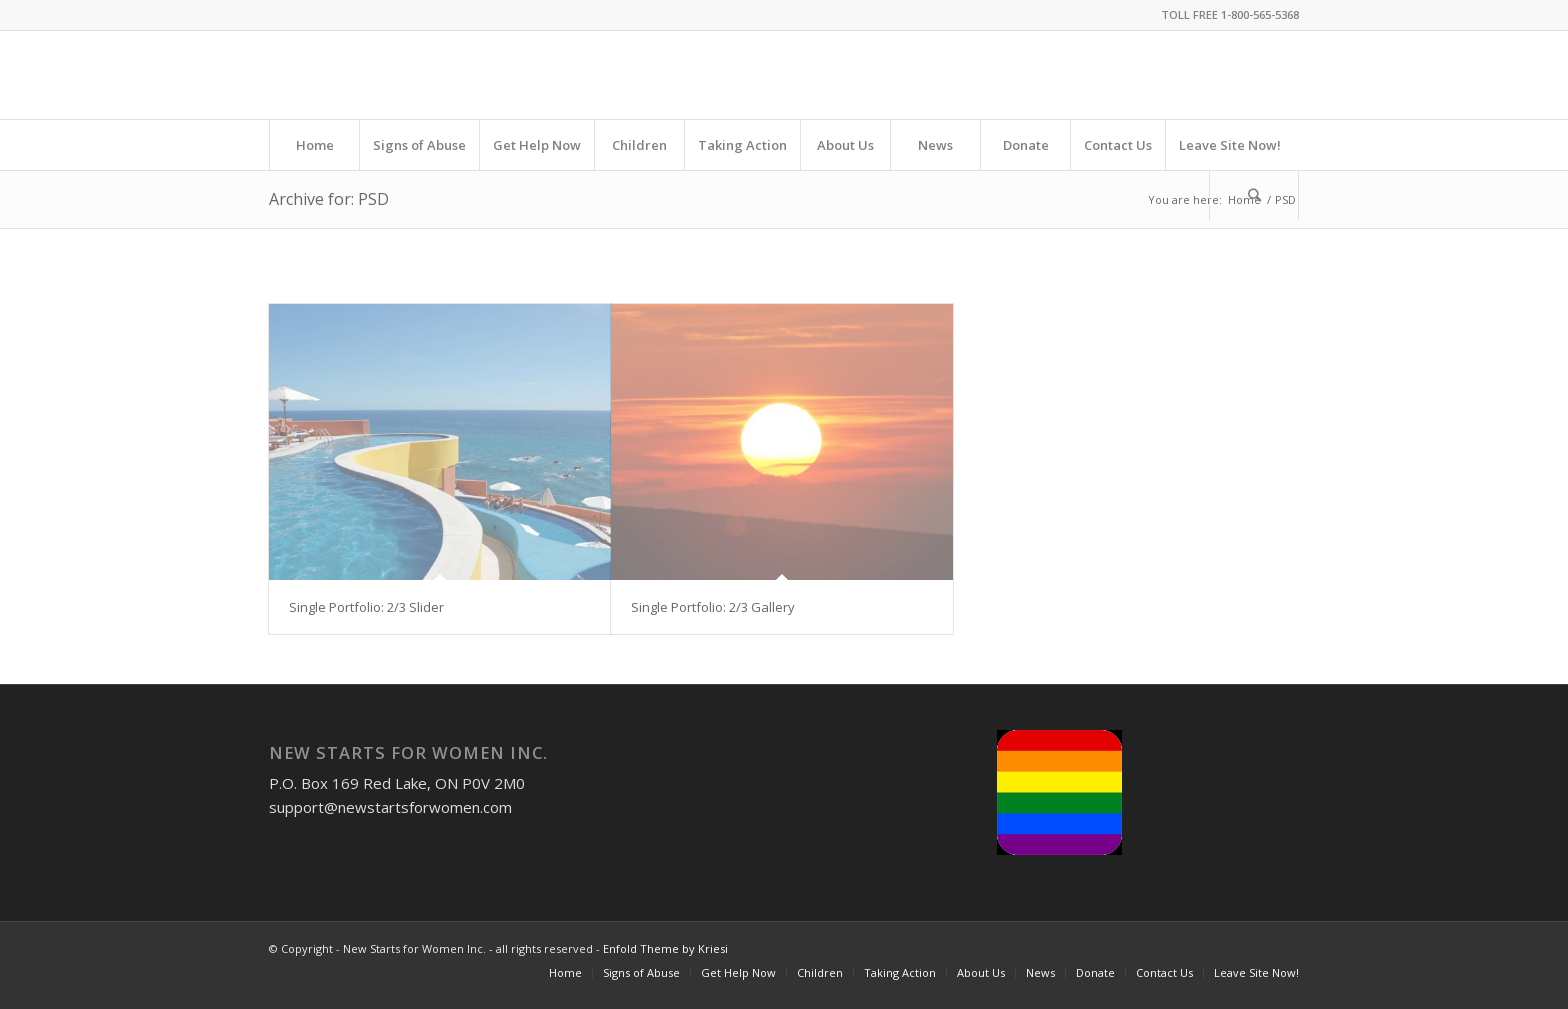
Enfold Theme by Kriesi (665, 948)
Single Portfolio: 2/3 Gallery (713, 607)
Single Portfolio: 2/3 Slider (366, 607)
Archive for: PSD (329, 199)
